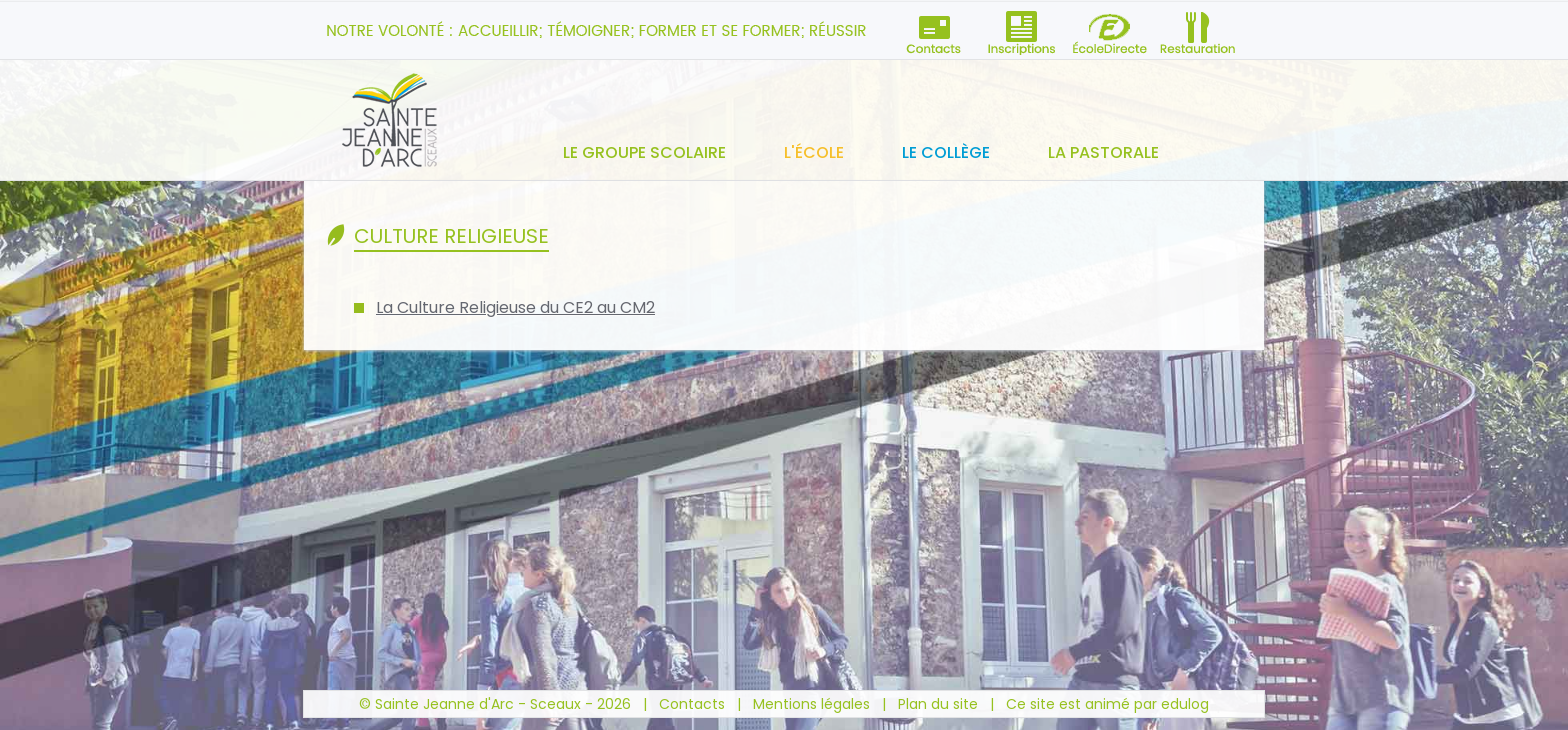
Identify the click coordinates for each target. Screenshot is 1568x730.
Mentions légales (811, 704)
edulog (1185, 704)
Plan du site (938, 704)
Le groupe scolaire (644, 152)
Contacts (692, 704)
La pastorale (1103, 152)
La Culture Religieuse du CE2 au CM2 (515, 307)
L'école (814, 152)
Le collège (946, 152)
